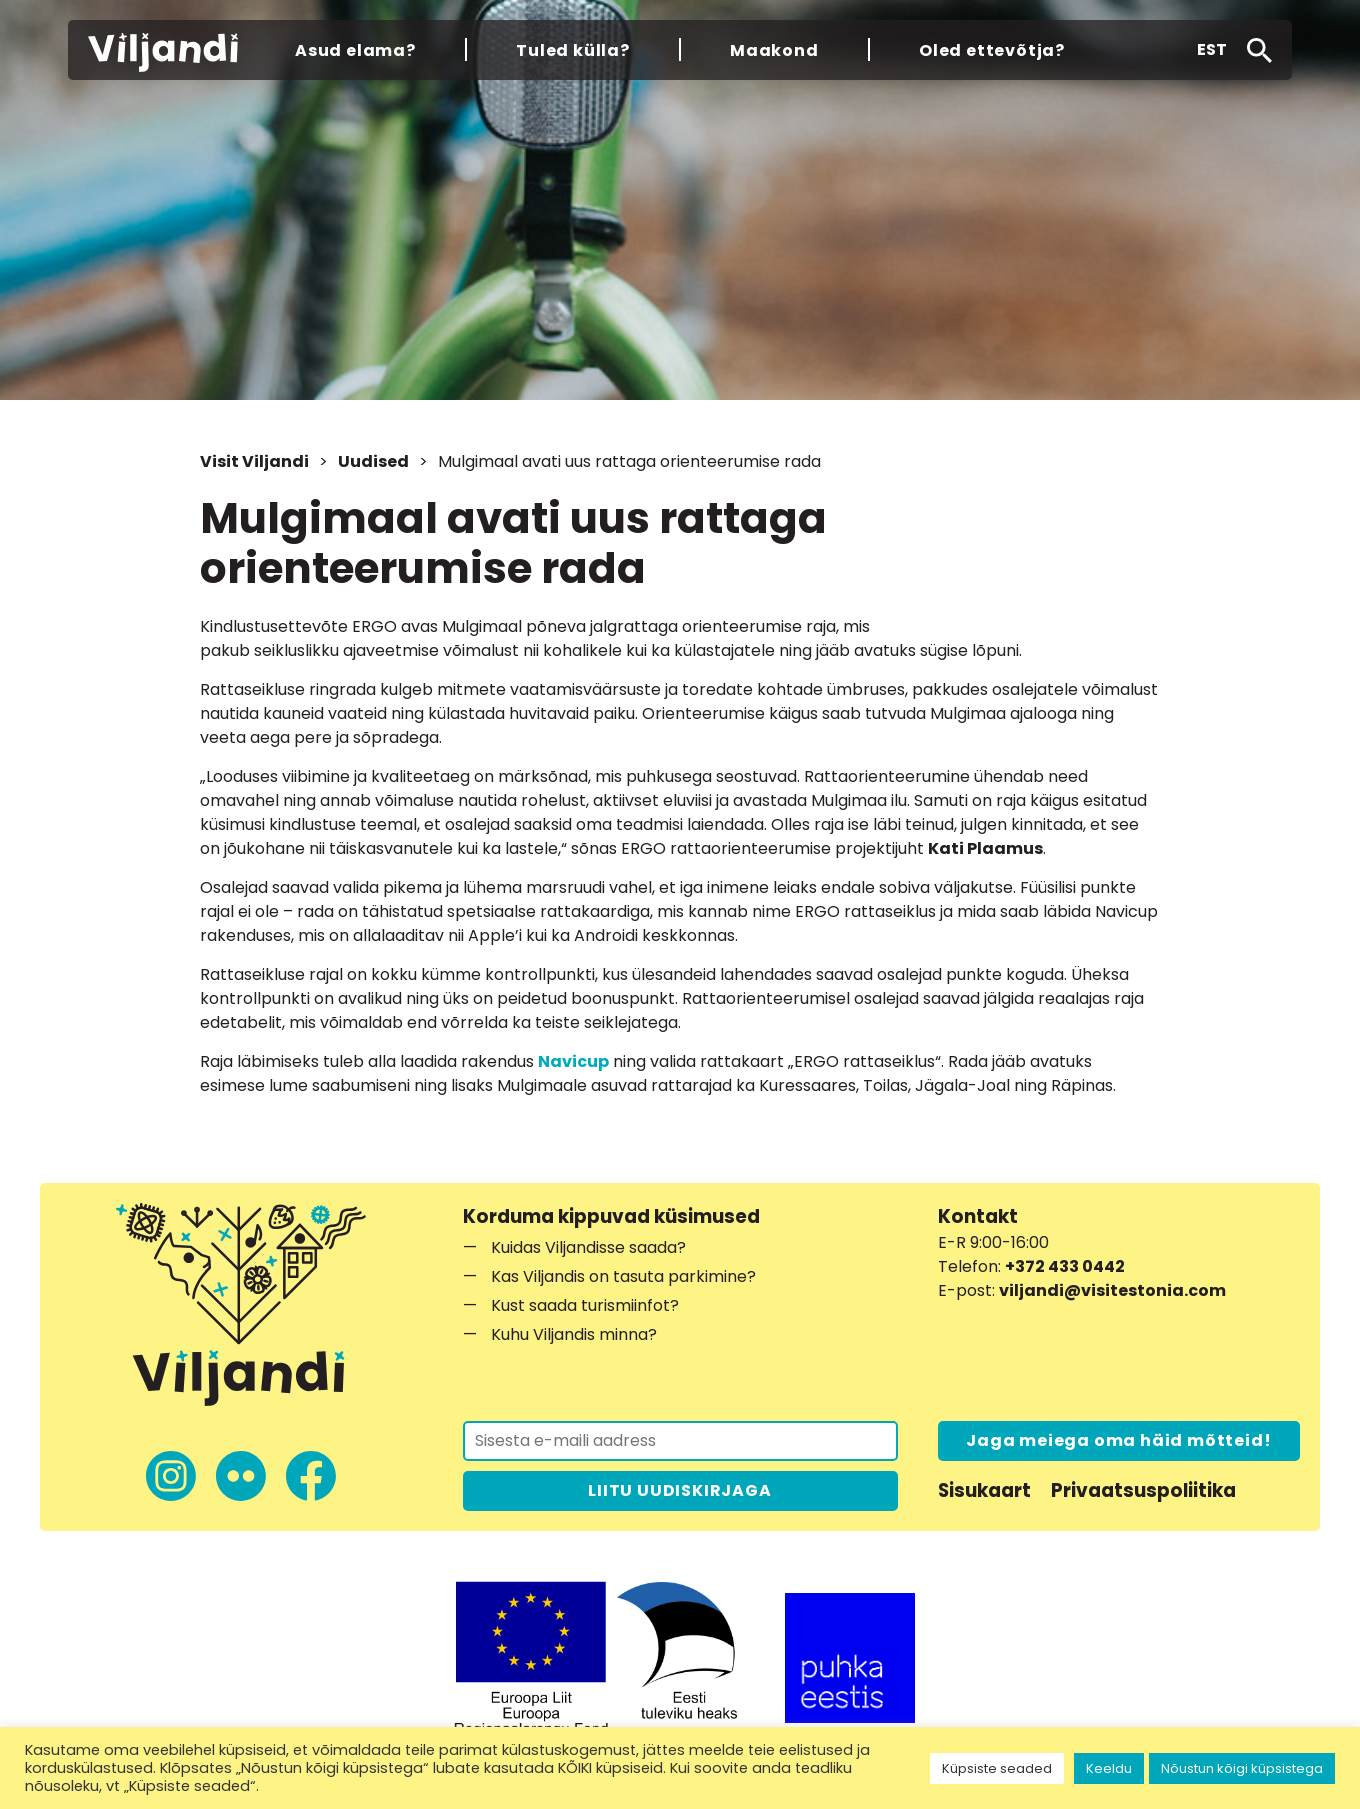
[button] (1212, 50)
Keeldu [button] (1109, 1768)
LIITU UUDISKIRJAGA (679, 1490)
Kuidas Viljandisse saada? (588, 1247)
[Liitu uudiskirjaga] (680, 1441)
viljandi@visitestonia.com (1112, 1290)
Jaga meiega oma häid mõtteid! (1118, 1440)
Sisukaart (984, 1490)
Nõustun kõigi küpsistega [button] (1242, 1768)
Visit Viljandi (254, 461)
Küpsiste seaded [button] (997, 1768)
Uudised (373, 461)
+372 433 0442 (1065, 1266)
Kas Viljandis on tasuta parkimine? (623, 1276)
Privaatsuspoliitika (1143, 1490)
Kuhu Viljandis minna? (574, 1334)
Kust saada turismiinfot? (585, 1305)
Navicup (573, 1061)
